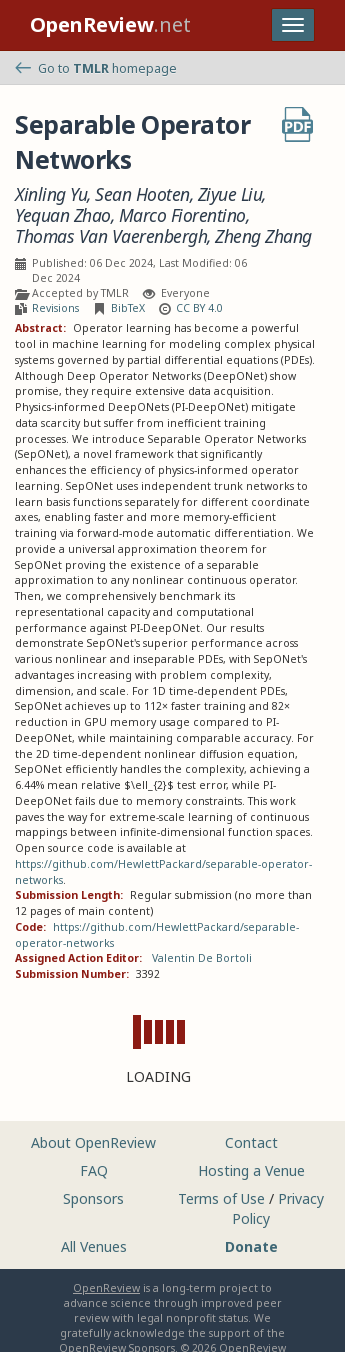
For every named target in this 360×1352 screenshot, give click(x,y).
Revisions (55, 308)
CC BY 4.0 (199, 308)
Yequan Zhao (63, 215)
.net (110, 24)
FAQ (94, 1170)
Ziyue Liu (230, 194)
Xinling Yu (51, 194)
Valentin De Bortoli (202, 958)
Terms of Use (221, 1198)
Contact (251, 1142)
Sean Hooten (142, 194)
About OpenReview (93, 1142)
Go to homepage (96, 68)
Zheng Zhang (263, 236)
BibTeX (128, 308)
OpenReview (106, 1288)
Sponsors (93, 1198)
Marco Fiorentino (182, 215)
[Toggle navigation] (293, 25)
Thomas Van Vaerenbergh (111, 236)
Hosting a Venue (251, 1170)
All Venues (94, 1246)
